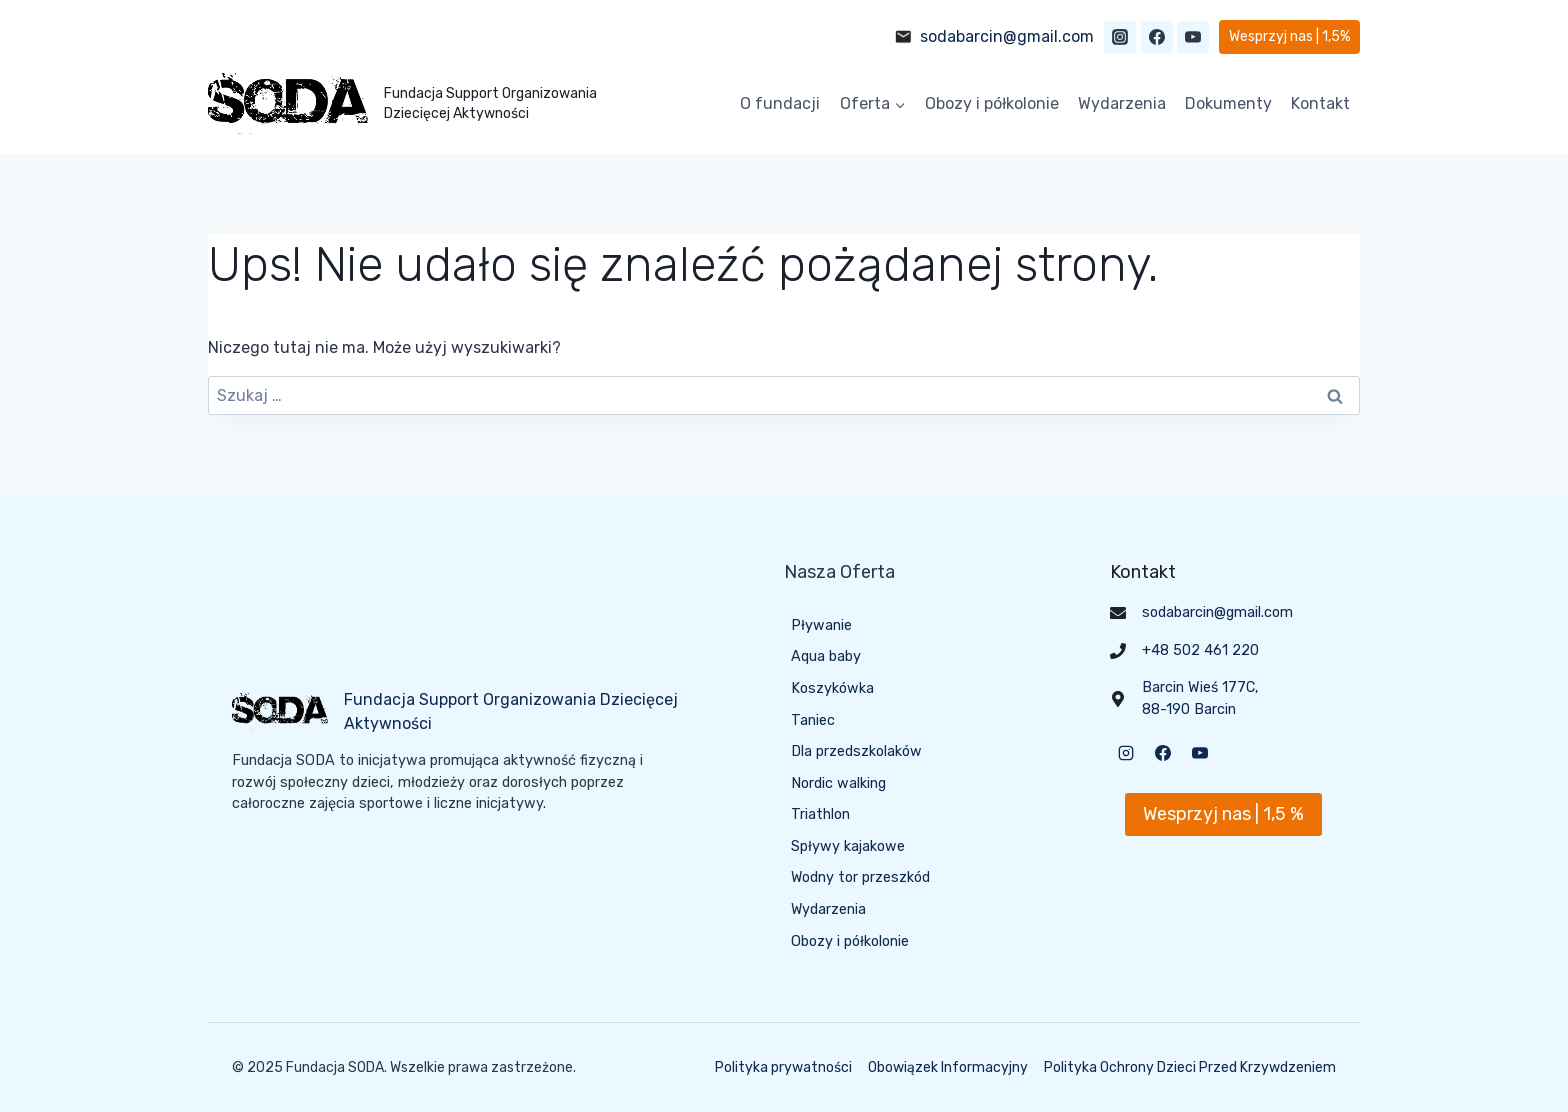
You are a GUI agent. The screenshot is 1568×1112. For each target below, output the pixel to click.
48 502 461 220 (1205, 650)
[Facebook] (1157, 37)
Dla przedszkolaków (856, 751)
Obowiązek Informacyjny (948, 1067)
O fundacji (780, 103)
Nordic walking (838, 783)
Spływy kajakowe (848, 846)
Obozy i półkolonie (992, 103)
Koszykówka (832, 688)
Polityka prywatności (783, 1067)
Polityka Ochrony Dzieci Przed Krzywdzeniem (1190, 1067)
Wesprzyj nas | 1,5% (1289, 36)
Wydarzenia (1122, 103)
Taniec (813, 720)
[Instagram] (1120, 37)
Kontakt (1320, 103)
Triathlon (820, 815)
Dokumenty (1228, 103)
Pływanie (821, 625)
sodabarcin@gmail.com (1007, 36)
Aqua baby (826, 656)
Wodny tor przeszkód (861, 878)
